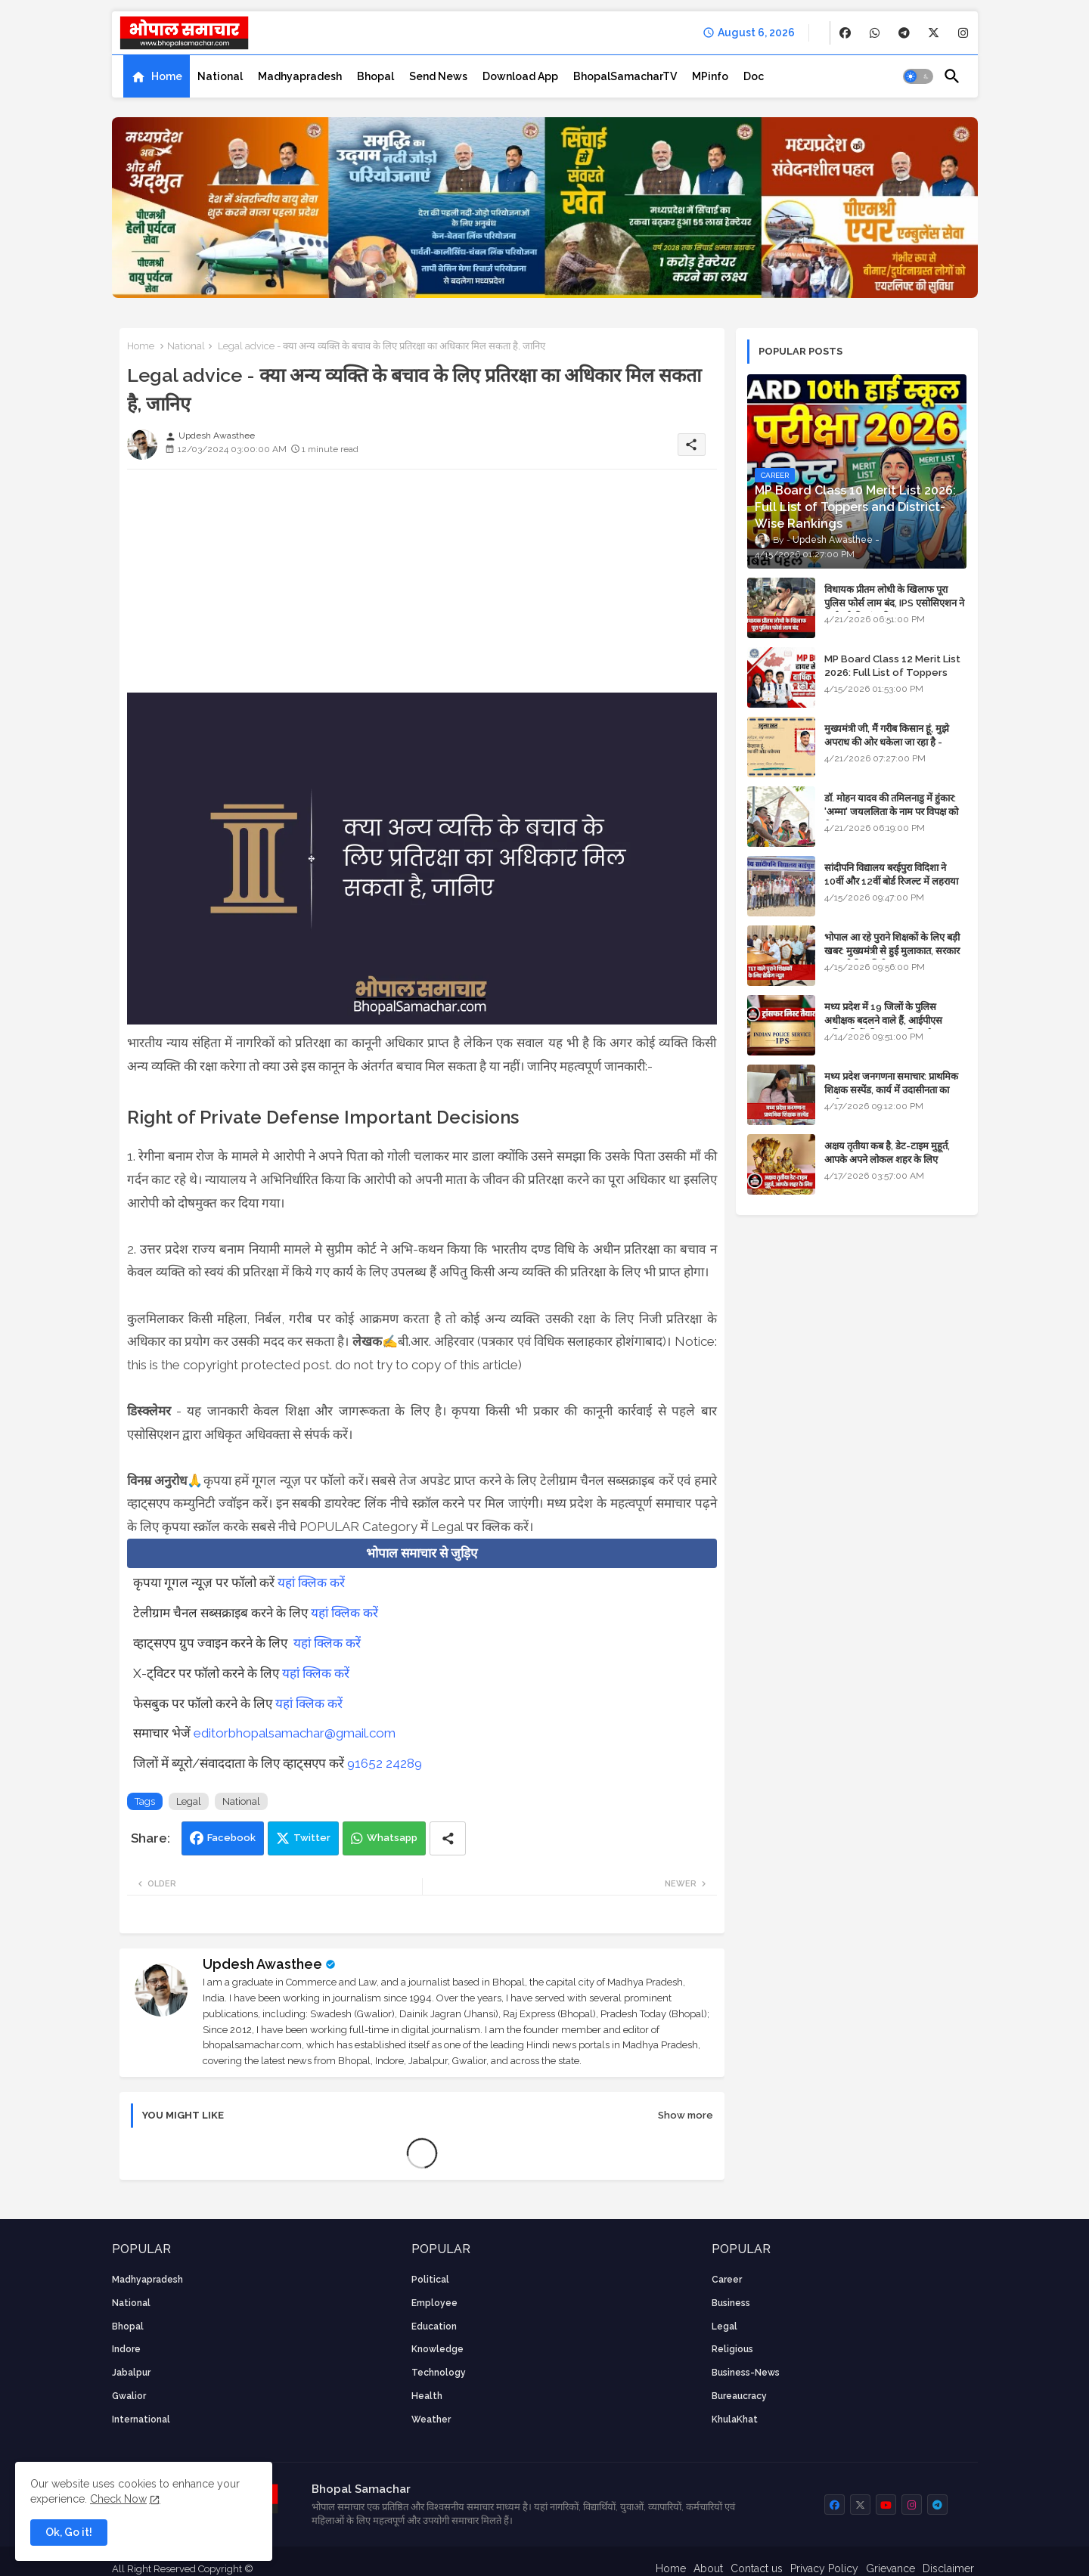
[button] (918, 76)
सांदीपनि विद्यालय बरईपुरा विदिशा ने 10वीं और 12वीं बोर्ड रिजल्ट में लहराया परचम (891, 881)
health (426, 2396)
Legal (188, 1801)
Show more (685, 2115)
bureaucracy (739, 2396)
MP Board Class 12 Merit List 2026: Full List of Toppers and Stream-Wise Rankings (892, 672)
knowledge (437, 2349)
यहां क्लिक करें (311, 1582)
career (727, 2279)
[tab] (156, 76)
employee (434, 2303)
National (220, 76)
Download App (520, 76)
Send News (438, 76)
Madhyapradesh (300, 76)
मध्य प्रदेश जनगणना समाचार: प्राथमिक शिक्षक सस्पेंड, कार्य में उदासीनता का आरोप (891, 1090)
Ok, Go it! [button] (68, 2532)
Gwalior (129, 2396)
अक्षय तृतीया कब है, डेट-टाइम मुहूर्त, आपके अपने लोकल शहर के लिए (887, 1152)
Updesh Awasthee (262, 1964)
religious (732, 2349)
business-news (746, 2372)
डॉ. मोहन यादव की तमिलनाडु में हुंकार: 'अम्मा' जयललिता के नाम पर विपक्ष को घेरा (891, 811)
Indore (126, 2349)
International (141, 2419)
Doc (753, 76)
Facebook (231, 1837)
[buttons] (845, 33)
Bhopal (375, 76)
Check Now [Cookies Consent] (118, 2499)
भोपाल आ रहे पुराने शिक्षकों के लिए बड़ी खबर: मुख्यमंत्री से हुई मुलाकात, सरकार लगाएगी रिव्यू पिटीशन (892, 951)
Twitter (311, 1837)
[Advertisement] (422, 587)
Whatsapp (392, 1837)
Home (166, 76)
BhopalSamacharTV (625, 76)
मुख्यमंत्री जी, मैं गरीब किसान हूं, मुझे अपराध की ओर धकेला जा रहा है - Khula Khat (886, 742)
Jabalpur (131, 2372)
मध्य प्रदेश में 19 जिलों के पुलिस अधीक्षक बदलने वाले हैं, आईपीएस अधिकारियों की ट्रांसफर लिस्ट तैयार (884, 1020)
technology (438, 2372)
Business (731, 2303)
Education (434, 2326)
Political (430, 2279)
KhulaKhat (735, 2419)
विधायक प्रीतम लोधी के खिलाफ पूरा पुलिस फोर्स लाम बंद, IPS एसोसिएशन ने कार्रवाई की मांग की (894, 603)
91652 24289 (384, 1763)
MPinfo (710, 76)
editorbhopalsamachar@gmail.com (295, 1733)
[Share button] (448, 1838)
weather (431, 2419)
